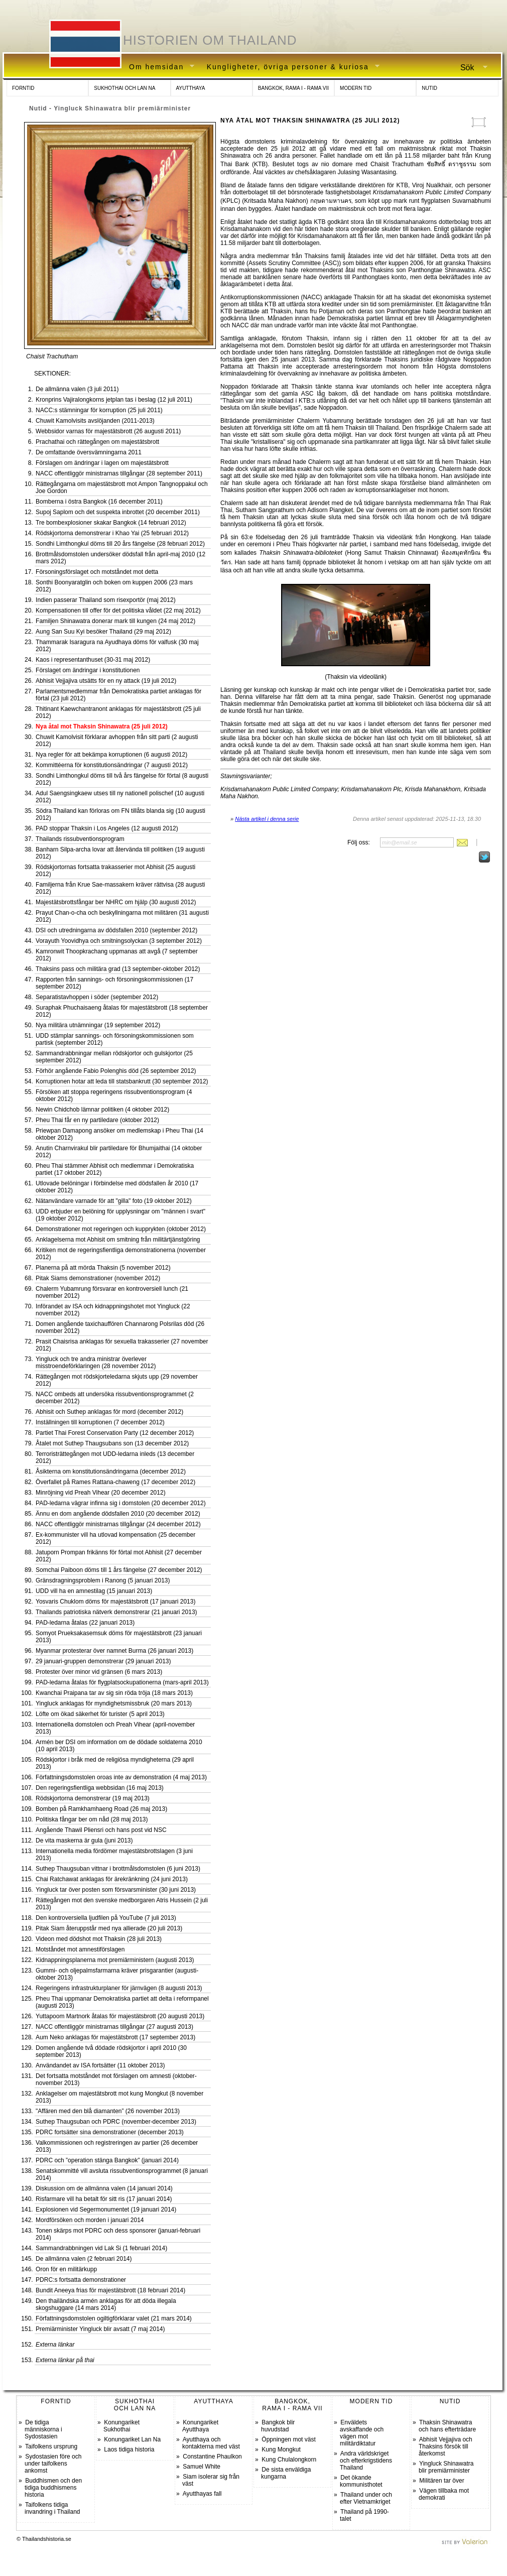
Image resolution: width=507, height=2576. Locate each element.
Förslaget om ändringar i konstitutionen (88, 670)
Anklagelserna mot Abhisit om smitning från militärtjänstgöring (118, 1239)
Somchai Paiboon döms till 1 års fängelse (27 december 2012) (119, 1569)
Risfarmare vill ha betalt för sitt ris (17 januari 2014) (104, 2198)
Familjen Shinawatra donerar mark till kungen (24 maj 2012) (115, 621)
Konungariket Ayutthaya (200, 2426)
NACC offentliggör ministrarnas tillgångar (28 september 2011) (119, 473)
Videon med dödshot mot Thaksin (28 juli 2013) (99, 1938)
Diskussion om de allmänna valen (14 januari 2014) (104, 2188)
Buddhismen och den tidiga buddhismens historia (53, 2487)
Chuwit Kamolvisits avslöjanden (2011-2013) (95, 420)
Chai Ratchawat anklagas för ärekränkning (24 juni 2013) (112, 1879)
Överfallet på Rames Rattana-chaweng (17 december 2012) (115, 1482)
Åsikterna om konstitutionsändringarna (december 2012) (111, 1471)
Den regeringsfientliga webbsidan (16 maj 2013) (100, 1787)
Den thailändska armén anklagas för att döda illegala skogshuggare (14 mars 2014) (106, 2304)
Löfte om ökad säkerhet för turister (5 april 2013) (100, 1714)
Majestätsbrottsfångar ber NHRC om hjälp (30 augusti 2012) (116, 902)
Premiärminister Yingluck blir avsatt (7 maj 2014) (100, 2329)
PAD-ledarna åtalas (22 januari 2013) (85, 1622)
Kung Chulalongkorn (289, 2459)
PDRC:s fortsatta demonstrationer (81, 2279)
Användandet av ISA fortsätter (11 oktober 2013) (100, 2065)
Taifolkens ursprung (51, 2446)
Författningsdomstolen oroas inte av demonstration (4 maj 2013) (121, 1777)
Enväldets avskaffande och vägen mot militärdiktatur (362, 2433)
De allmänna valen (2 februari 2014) (84, 2258)
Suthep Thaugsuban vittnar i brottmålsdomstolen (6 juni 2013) (118, 1868)
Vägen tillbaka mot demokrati (444, 2494)
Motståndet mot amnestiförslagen (80, 1949)
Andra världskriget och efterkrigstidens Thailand (366, 2460)
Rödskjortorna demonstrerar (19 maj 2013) (93, 1798)
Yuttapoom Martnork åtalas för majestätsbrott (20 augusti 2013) (120, 2016)
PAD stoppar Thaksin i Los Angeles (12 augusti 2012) (107, 828)
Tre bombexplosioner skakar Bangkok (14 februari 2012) (111, 522)
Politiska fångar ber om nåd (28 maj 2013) (92, 1819)
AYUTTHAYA (190, 88)
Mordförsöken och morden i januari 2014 (90, 2220)
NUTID (429, 88)
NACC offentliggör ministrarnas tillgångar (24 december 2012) (118, 1524)
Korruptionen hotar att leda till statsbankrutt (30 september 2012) (122, 1081)
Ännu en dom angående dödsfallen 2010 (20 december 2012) (118, 1513)
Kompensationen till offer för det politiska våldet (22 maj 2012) (118, 610)
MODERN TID (355, 88)
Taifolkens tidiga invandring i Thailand (52, 2508)
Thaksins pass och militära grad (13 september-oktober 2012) (118, 968)
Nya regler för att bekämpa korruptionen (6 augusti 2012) (111, 754)
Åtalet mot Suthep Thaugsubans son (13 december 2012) (112, 1443)
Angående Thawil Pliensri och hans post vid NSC (101, 1829)
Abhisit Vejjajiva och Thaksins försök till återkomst (445, 2446)
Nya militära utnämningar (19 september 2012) (98, 1025)
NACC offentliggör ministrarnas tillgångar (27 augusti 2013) (114, 2026)
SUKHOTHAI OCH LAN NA (124, 88)
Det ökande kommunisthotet (361, 2481)
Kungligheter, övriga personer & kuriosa (289, 67)
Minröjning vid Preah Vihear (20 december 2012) (101, 1492)
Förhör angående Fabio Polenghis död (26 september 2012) (116, 1070)
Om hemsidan (158, 67)
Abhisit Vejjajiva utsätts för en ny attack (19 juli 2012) (106, 680)
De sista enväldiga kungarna (286, 2473)
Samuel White (201, 2466)
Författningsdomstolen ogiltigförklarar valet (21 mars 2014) (114, 2318)
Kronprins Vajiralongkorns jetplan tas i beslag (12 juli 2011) (114, 399)
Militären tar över (441, 2480)
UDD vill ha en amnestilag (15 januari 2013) (94, 1590)
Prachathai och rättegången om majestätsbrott (97, 441)
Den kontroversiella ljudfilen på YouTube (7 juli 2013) (106, 1917)
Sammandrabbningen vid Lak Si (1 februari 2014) (101, 2248)
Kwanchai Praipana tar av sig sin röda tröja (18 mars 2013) (114, 1692)
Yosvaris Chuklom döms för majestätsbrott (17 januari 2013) (115, 1601)
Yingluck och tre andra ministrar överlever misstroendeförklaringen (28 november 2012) (96, 1363)
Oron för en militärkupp (66, 2269)
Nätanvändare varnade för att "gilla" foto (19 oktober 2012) (114, 1200)
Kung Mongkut (281, 2449)
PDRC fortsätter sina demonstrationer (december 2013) (110, 2132)
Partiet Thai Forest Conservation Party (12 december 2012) (115, 1432)
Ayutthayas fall (202, 2493)
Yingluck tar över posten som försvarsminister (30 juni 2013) (116, 1889)
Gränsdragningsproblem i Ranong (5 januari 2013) (103, 1580)
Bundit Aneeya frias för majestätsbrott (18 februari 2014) (110, 2290)
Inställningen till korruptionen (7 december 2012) (100, 1422)
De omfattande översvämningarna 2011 (89, 452)
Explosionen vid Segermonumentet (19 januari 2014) (106, 2209)
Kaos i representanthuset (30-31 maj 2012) (93, 659)
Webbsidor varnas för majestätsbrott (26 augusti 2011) (108, 431)
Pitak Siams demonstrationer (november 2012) (98, 1278)
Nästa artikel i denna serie (267, 819)
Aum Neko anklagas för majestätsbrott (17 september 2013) (115, 2037)
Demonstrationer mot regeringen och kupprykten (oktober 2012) (121, 1229)
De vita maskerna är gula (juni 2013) (84, 1840)
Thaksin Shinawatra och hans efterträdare (447, 2426)
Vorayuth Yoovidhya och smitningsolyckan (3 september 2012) (119, 940)
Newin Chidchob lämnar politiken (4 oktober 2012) (102, 1109)
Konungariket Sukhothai (121, 2426)
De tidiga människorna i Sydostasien (43, 2429)
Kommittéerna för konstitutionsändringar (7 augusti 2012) (112, 765)
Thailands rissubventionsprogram (80, 838)
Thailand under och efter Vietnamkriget (366, 2498)
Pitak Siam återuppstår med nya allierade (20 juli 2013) (109, 1928)
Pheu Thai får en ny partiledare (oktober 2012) (97, 1120)
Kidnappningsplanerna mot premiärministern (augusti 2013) (115, 1960)
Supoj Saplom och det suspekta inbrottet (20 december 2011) (118, 512)
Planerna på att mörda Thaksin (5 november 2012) (103, 1267)
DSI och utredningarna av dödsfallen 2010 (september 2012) (116, 930)
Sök (469, 67)
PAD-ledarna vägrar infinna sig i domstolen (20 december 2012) (121, 1503)
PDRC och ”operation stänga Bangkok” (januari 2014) (107, 2160)
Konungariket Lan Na (132, 2439)
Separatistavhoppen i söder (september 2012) (97, 997)
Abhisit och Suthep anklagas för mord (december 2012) (109, 1411)
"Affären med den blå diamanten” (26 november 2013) (108, 2111)
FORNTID (23, 88)
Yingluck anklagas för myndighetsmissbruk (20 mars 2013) (114, 1703)
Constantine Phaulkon (212, 2456)
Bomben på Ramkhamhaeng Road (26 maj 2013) (101, 1808)
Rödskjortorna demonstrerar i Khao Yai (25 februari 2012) (112, 533)
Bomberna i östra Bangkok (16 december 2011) (99, 501)
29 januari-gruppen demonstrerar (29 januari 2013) (103, 1661)
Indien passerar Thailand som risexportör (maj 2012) (106, 599)
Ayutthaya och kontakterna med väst (211, 2443)
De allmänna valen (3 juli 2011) (77, 389)
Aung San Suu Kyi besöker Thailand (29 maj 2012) (103, 631)
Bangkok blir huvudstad (278, 2426)
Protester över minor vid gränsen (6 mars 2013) (99, 1671)
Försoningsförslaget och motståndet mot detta (97, 571)
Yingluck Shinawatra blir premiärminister (446, 2467)
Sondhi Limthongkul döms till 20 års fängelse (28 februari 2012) (120, 543)
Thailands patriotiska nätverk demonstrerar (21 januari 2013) (116, 1612)
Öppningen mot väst (288, 2439)
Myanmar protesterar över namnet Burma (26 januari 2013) (114, 1650)
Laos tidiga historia (129, 2449)
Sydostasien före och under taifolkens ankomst (53, 2463)
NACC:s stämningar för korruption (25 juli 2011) (99, 410)
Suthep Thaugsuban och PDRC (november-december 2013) (116, 2121)
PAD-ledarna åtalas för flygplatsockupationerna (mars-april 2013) (122, 1682)
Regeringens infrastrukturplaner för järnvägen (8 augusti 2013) (119, 1988)
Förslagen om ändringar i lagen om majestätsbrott (102, 462)
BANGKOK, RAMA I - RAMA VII (293, 88)
